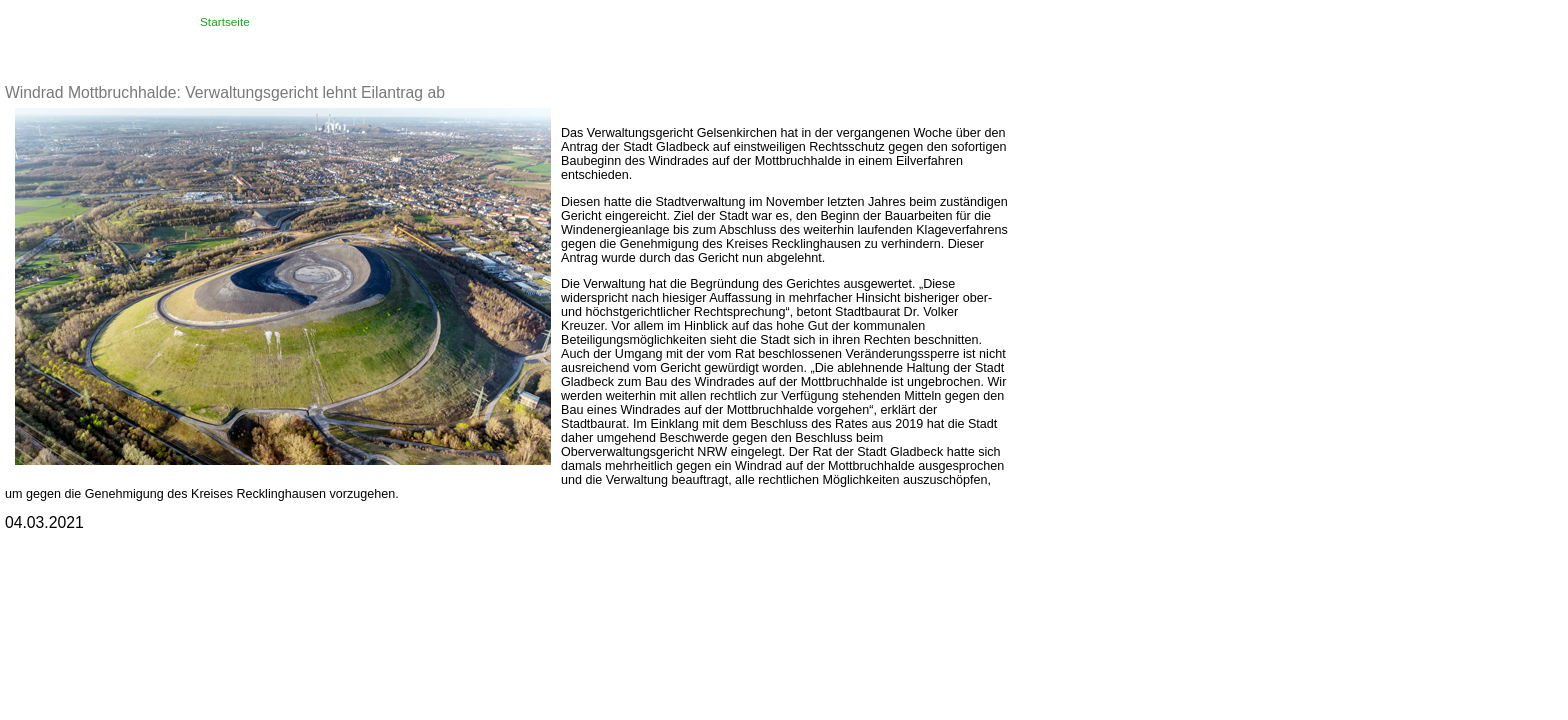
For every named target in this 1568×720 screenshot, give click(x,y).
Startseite (225, 22)
